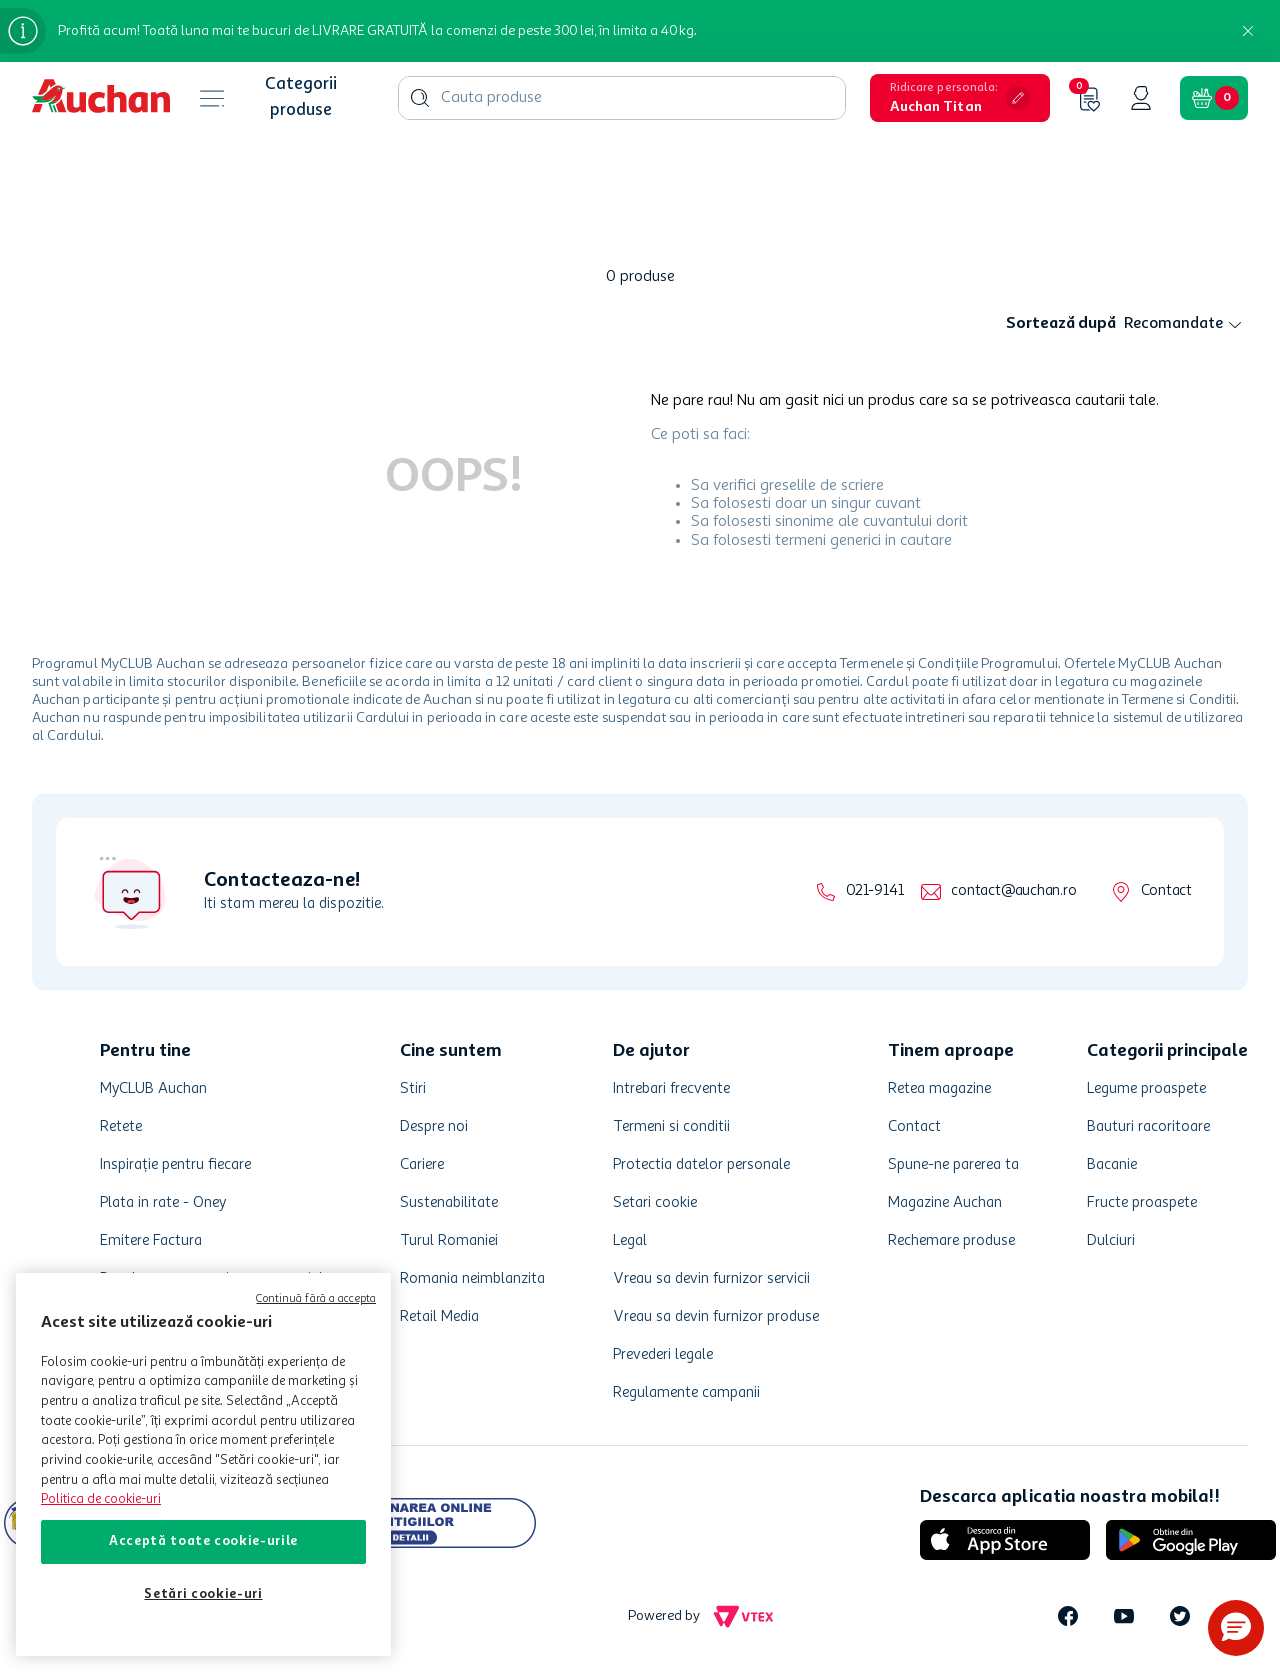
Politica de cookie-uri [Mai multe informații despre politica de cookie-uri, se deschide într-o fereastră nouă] (101, 1499)
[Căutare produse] (420, 98)
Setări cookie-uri (203, 1594)
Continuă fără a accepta (316, 1299)
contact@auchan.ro (1013, 891)
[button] (960, 98)
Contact (1166, 891)
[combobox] (622, 98)
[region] (203, 1464)
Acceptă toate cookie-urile (203, 1541)
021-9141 (874, 891)
